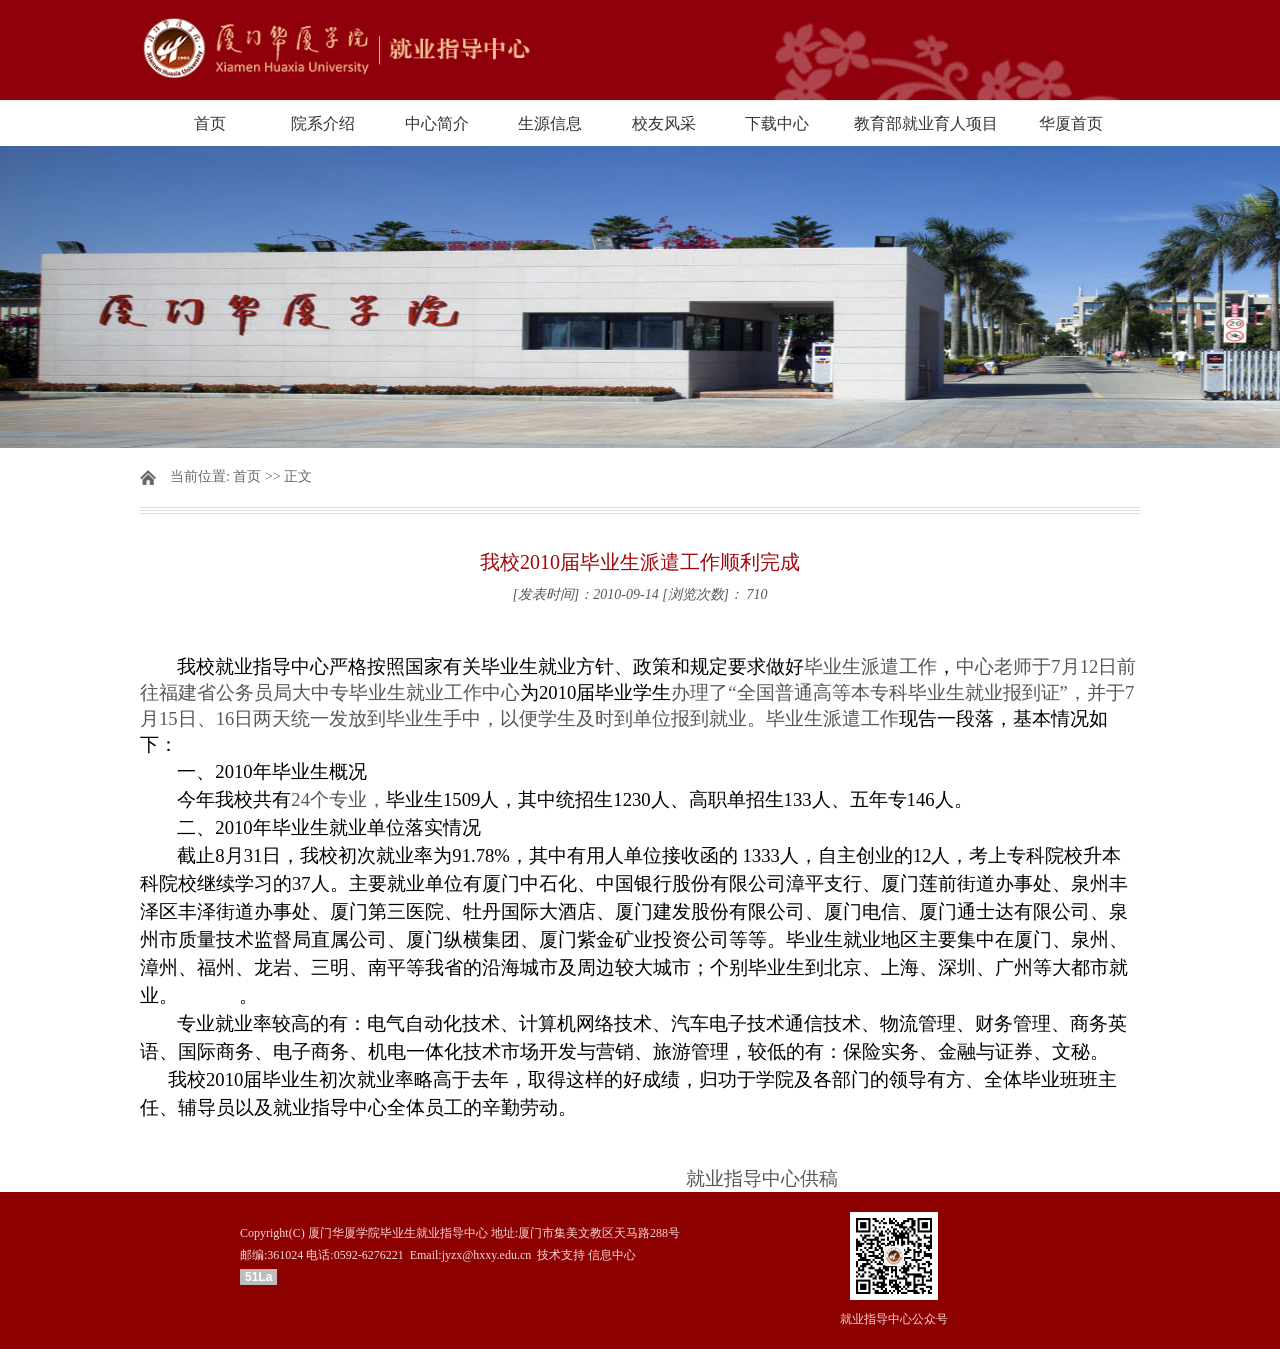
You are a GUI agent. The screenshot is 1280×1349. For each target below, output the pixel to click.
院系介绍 (323, 123)
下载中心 (777, 123)
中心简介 (437, 123)
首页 (210, 123)
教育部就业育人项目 (926, 123)
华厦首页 (1071, 123)
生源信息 (550, 123)
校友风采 (664, 123)
